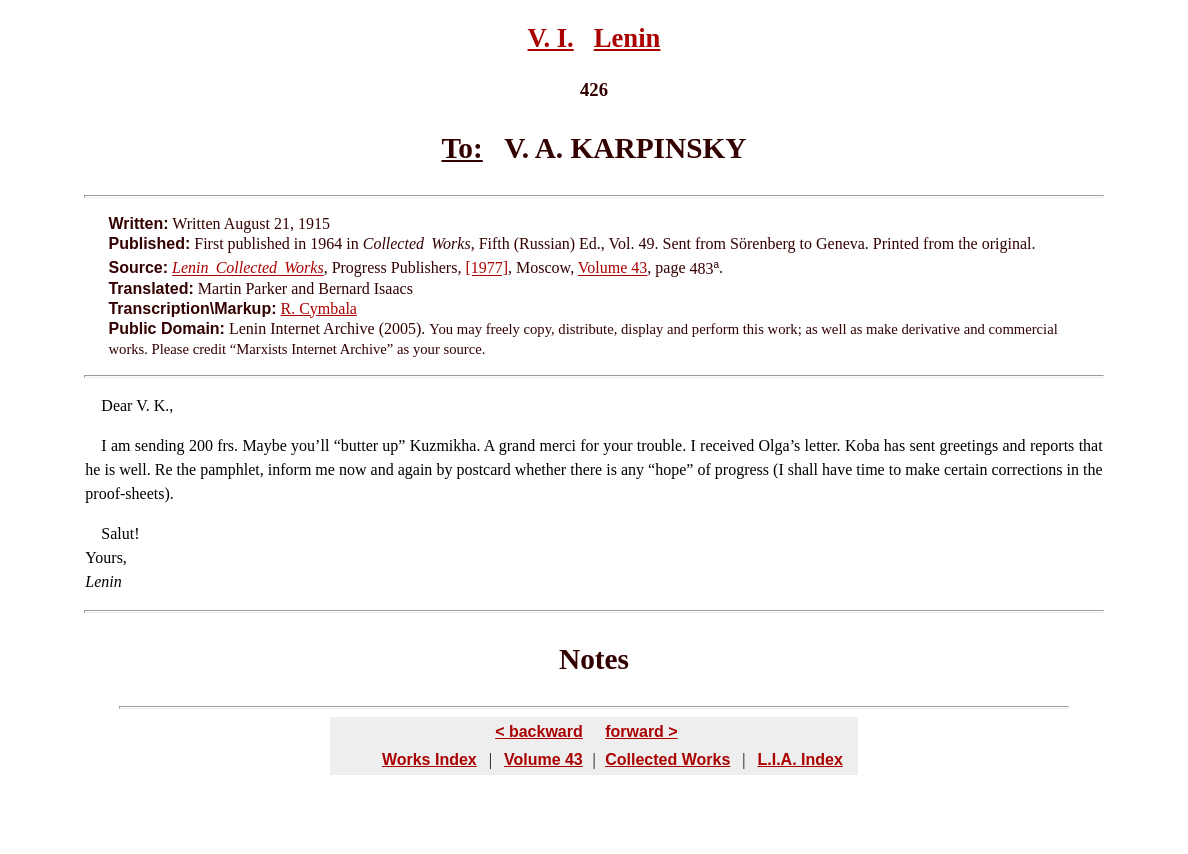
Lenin (627, 38)
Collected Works (667, 759)
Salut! (120, 533)
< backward (539, 731)
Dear (116, 405)
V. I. (551, 38)
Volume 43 (612, 268)
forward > (641, 731)
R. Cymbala (319, 308)
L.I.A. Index (799, 759)
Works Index (429, 759)
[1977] (486, 268)
